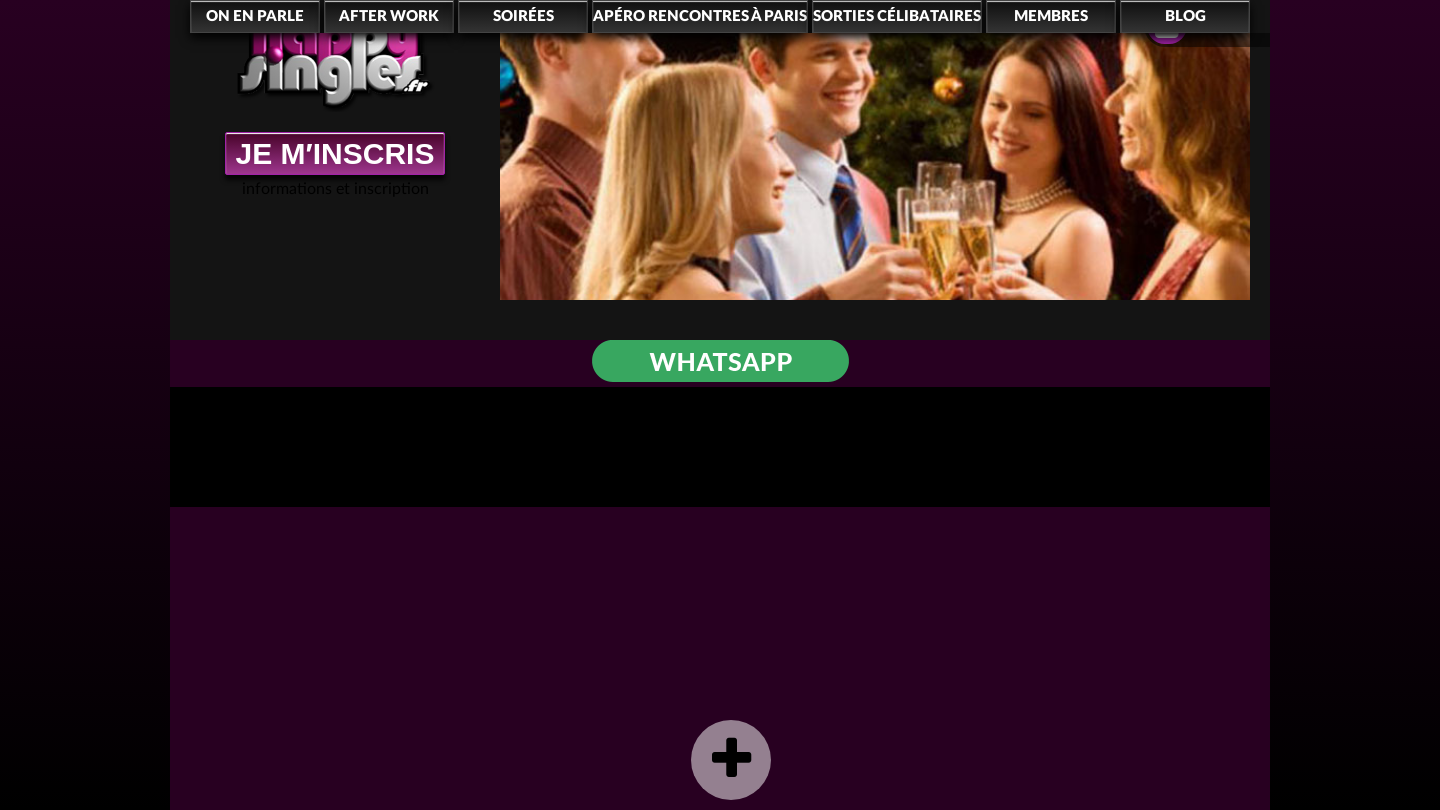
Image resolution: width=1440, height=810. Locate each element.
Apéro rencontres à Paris (700, 16)
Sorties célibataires (897, 16)
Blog (1185, 16)
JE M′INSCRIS (335, 153)
